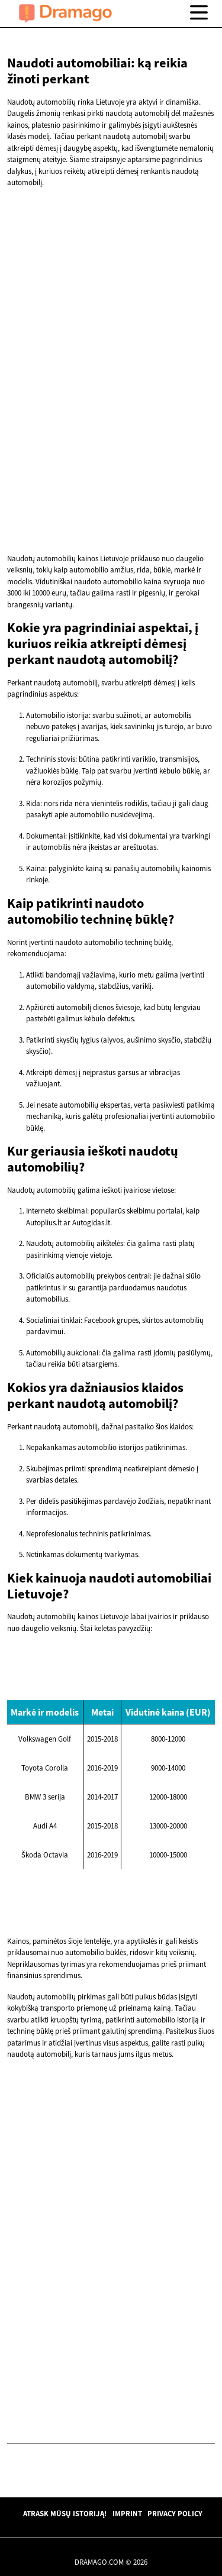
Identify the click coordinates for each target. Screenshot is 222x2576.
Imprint (127, 2513)
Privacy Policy (174, 2513)
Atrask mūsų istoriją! (65, 2513)
